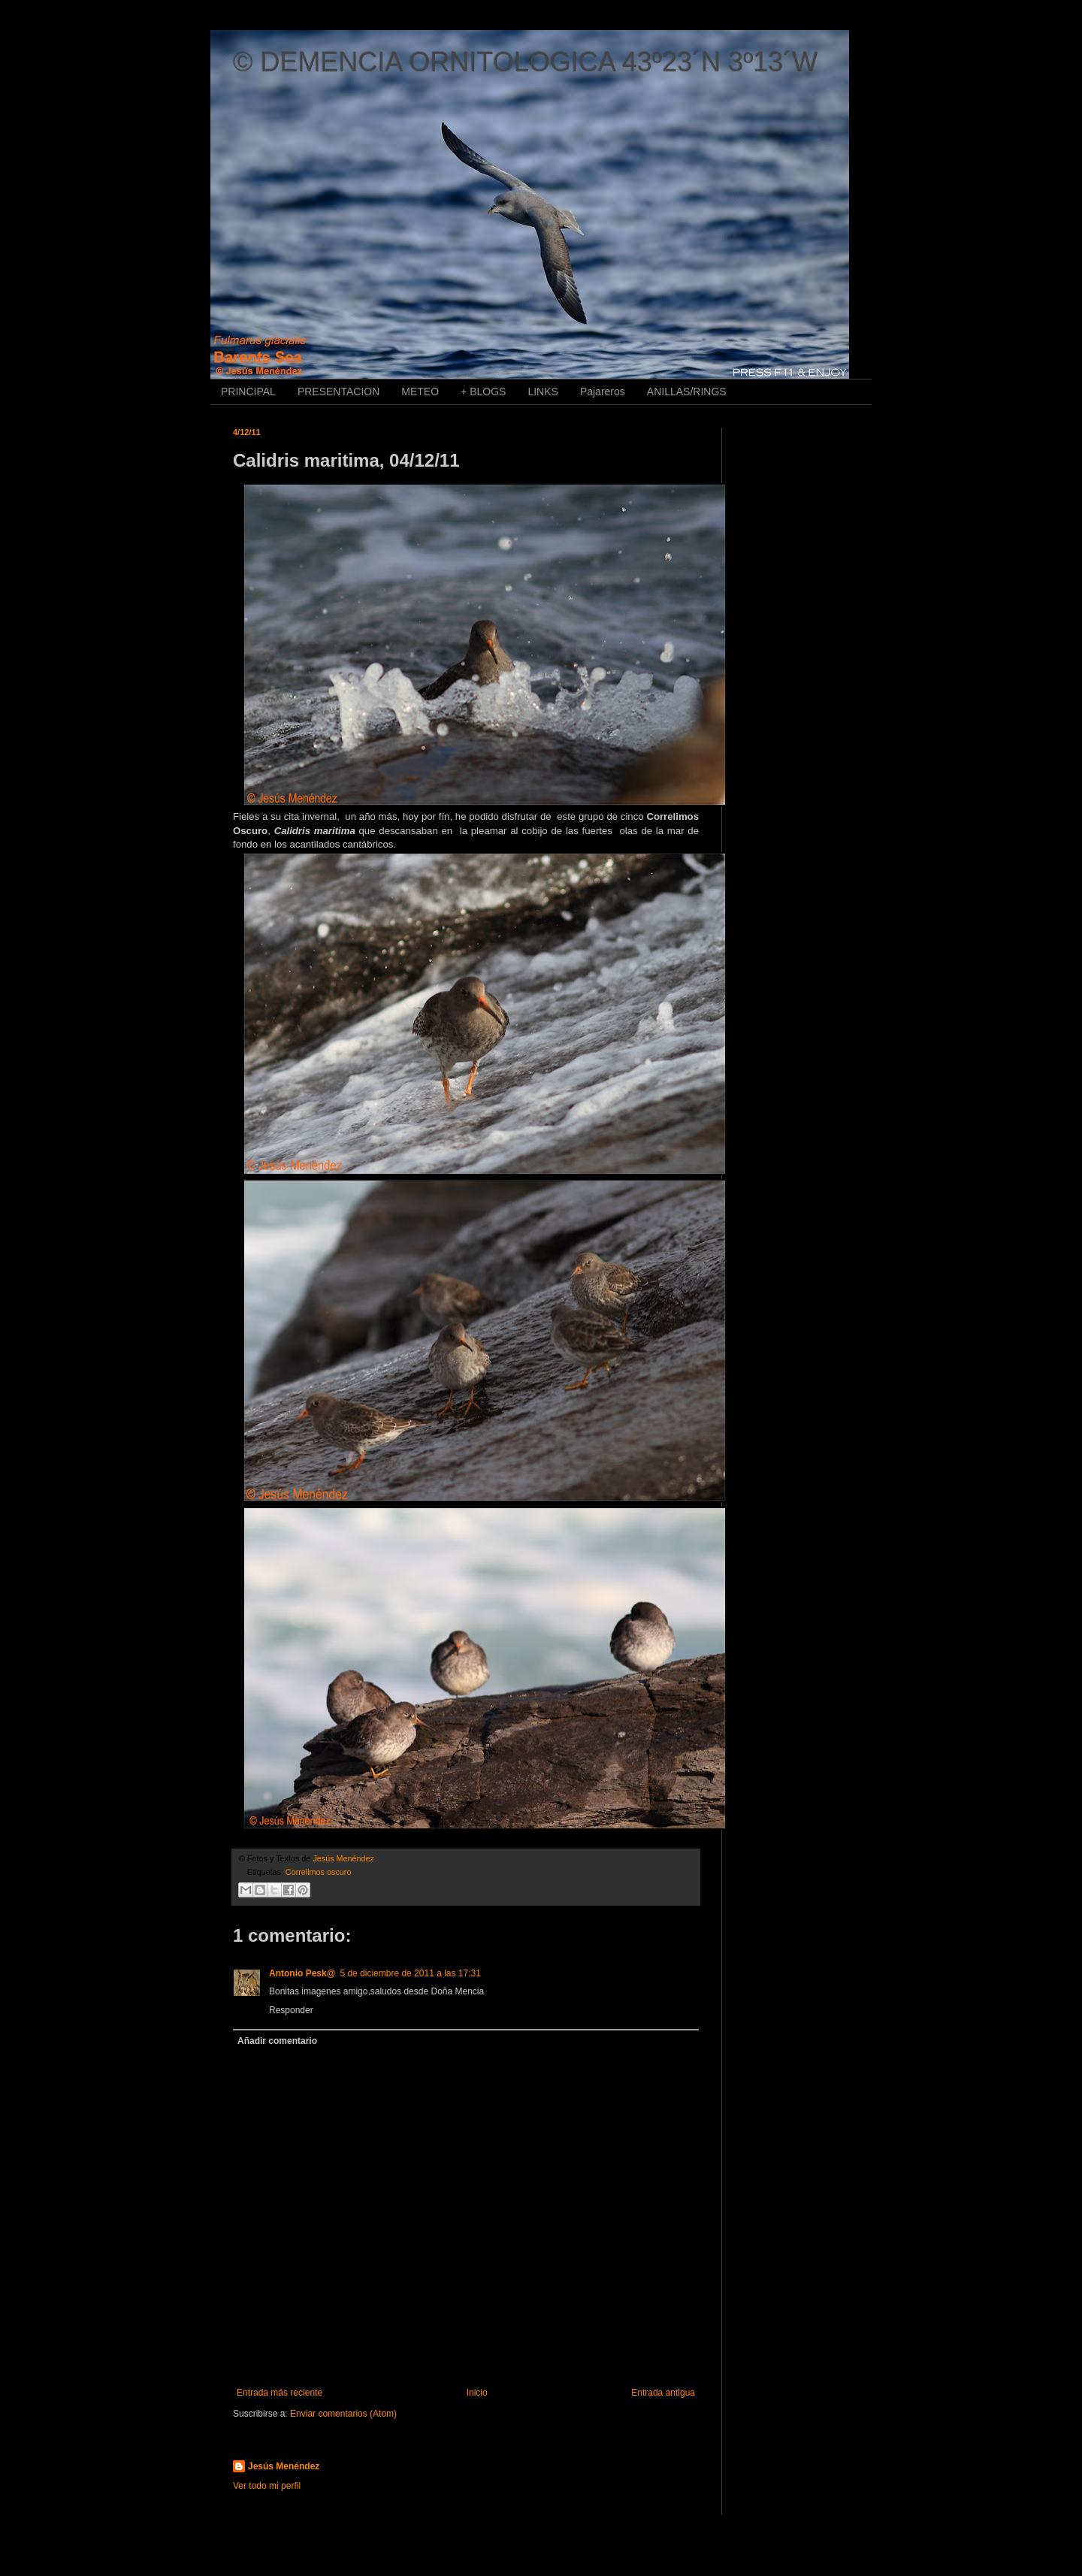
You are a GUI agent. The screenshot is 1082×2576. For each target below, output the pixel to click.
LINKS (542, 391)
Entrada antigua (663, 2392)
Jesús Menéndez (283, 2466)
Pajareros (602, 391)
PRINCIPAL (248, 391)
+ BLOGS (483, 391)
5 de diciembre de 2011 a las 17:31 (410, 1973)
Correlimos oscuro (319, 1871)
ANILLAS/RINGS (687, 391)
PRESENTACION (338, 391)
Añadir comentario (277, 2041)
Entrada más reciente (279, 2392)
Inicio (477, 2392)
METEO (420, 391)
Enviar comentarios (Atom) (343, 2413)
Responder (291, 2010)
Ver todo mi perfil (267, 2486)
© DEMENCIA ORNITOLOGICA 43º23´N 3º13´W (525, 62)
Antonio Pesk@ (302, 1973)
